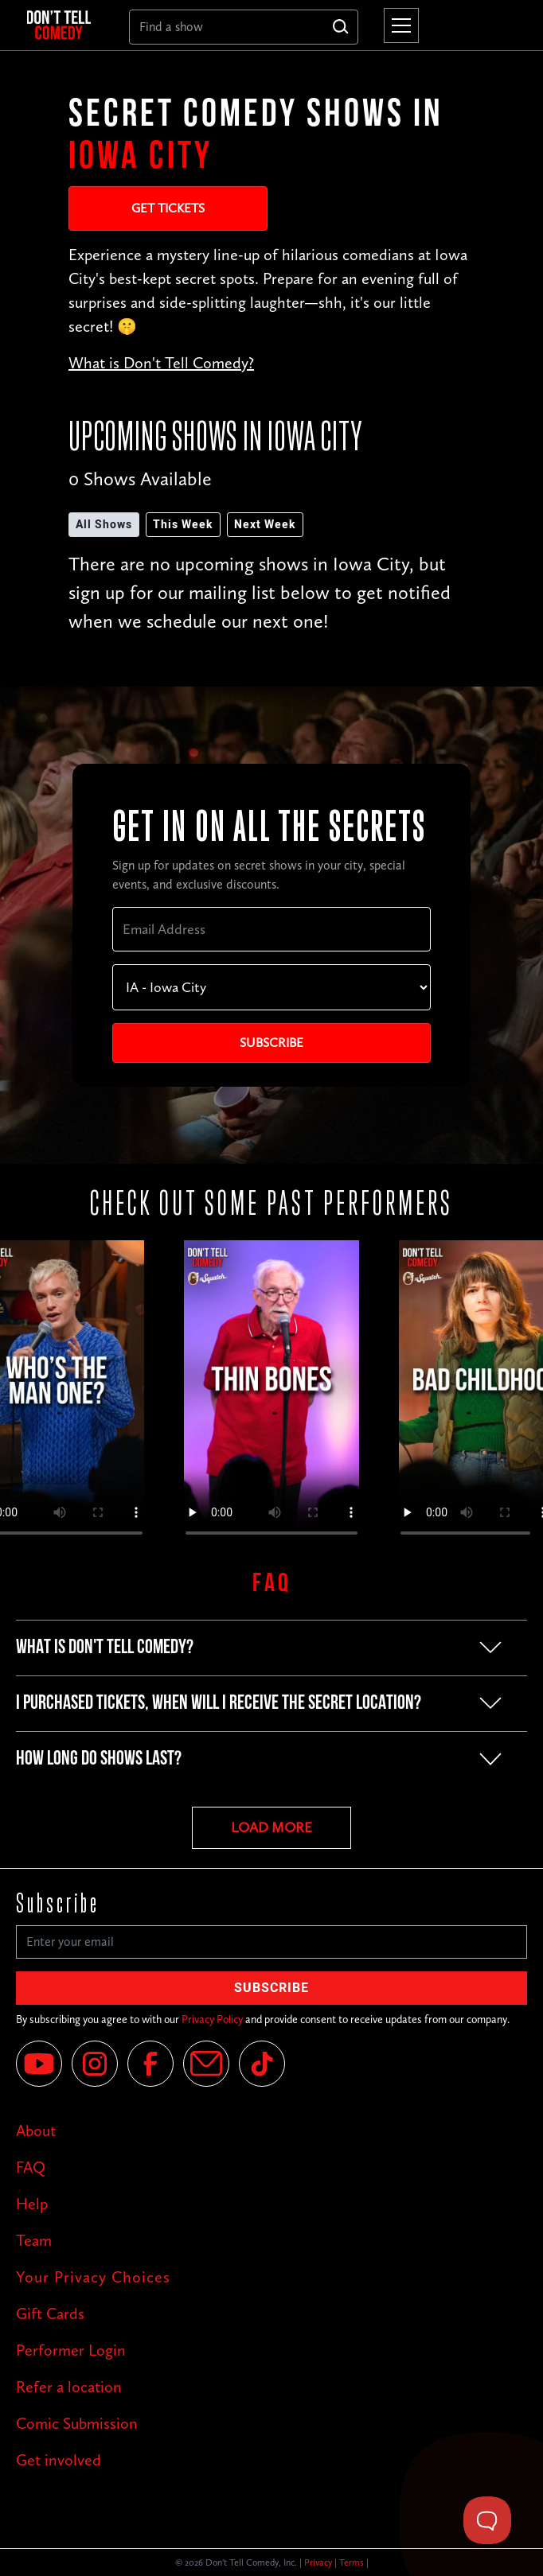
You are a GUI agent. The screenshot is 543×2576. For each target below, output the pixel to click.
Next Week (265, 524)
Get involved (58, 2459)
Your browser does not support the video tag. (271, 1395)
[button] (398, 25)
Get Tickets (168, 208)
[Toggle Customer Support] (487, 2520)
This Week (183, 524)
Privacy (318, 2562)
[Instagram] (95, 2064)
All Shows (104, 524)
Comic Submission (77, 2423)
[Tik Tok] (262, 2064)
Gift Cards (50, 2313)
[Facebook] (150, 2064)
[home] (65, 25)
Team (34, 2240)
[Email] (206, 2064)
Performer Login (71, 2350)
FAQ (30, 2167)
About (36, 2130)
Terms (351, 2562)
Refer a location (69, 2386)
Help (32, 2203)
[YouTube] (39, 2064)
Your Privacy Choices (93, 2276)
